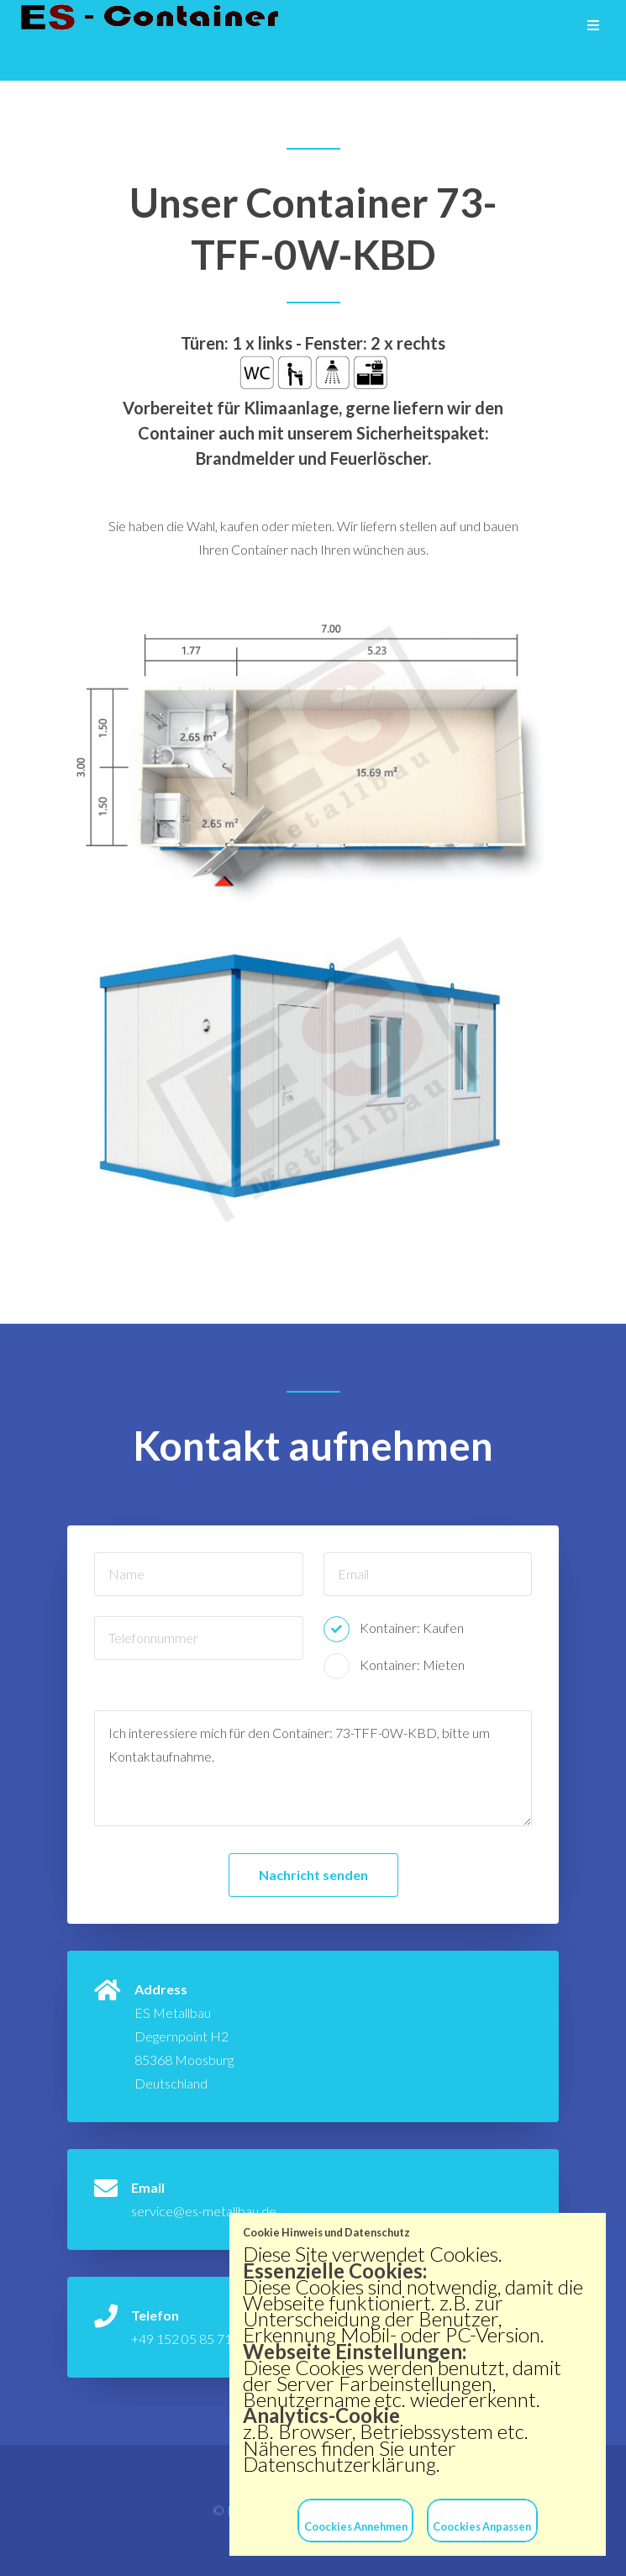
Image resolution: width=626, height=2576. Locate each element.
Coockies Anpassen (482, 2526)
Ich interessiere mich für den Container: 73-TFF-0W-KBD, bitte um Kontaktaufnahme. (313, 1768)
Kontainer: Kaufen (412, 1628)
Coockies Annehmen (356, 2526)
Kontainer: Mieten (412, 1665)
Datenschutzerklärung (339, 2464)
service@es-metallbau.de (203, 2211)
